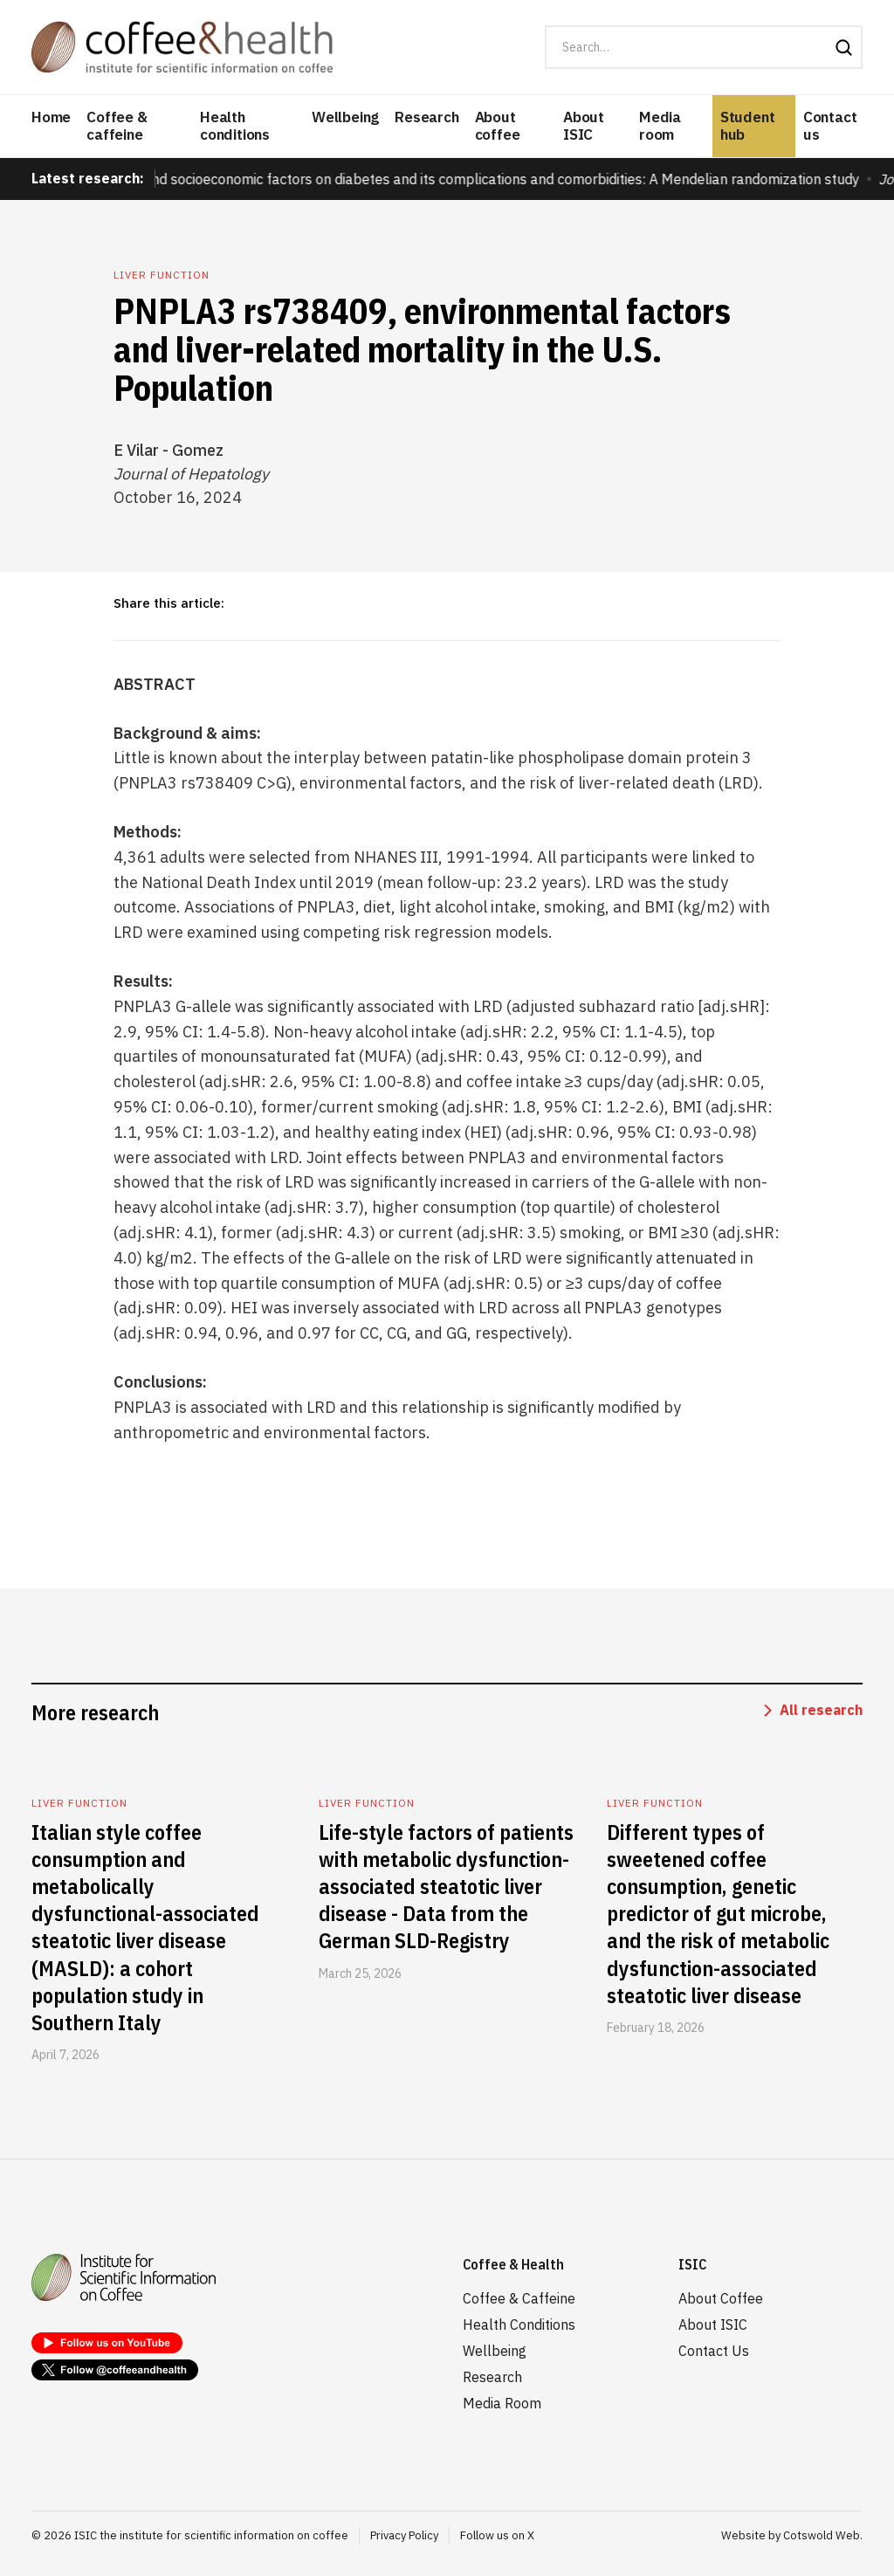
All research (821, 1709)
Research (426, 117)
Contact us (830, 125)
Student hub (747, 125)
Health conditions (235, 125)
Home (51, 117)
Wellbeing (345, 117)
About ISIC (583, 125)
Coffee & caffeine (116, 125)
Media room (660, 125)
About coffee (497, 125)
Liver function (161, 274)
